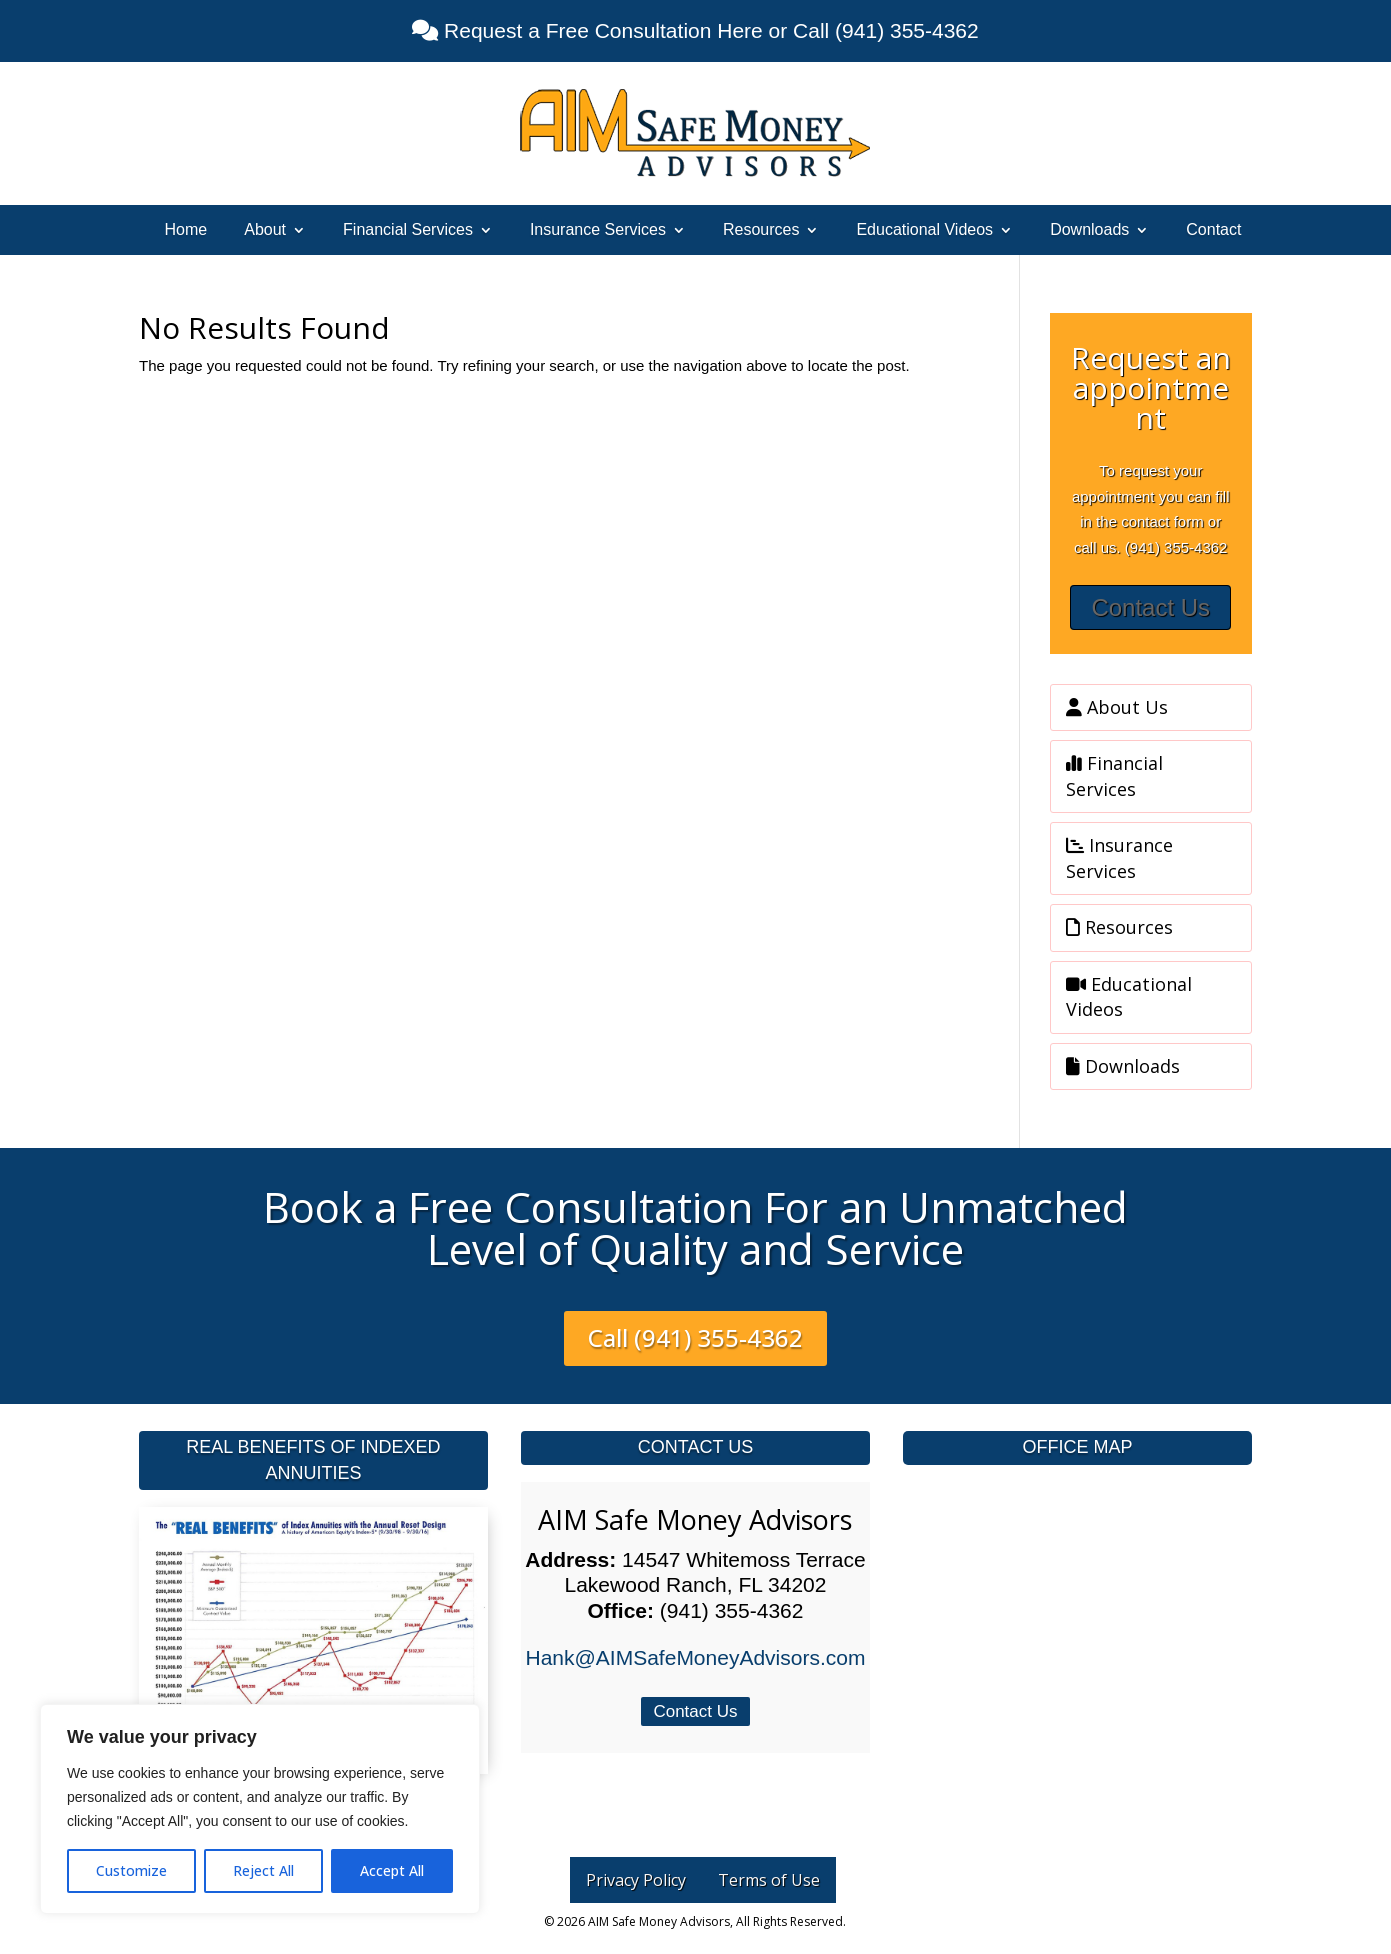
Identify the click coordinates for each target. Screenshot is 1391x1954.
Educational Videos (924, 230)
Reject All (263, 1870)
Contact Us (1150, 607)
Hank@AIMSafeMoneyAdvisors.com (696, 1657)
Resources (761, 230)
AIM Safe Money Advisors (695, 1519)
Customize (131, 1870)
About (265, 230)
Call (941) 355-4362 (695, 1337)
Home (186, 230)
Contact (1213, 230)
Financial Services (408, 230)
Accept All (392, 1870)
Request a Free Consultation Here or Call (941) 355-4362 (708, 30)
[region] (260, 1809)
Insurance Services (598, 230)
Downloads (1089, 230)
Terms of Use (769, 1880)
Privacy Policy (636, 1880)
